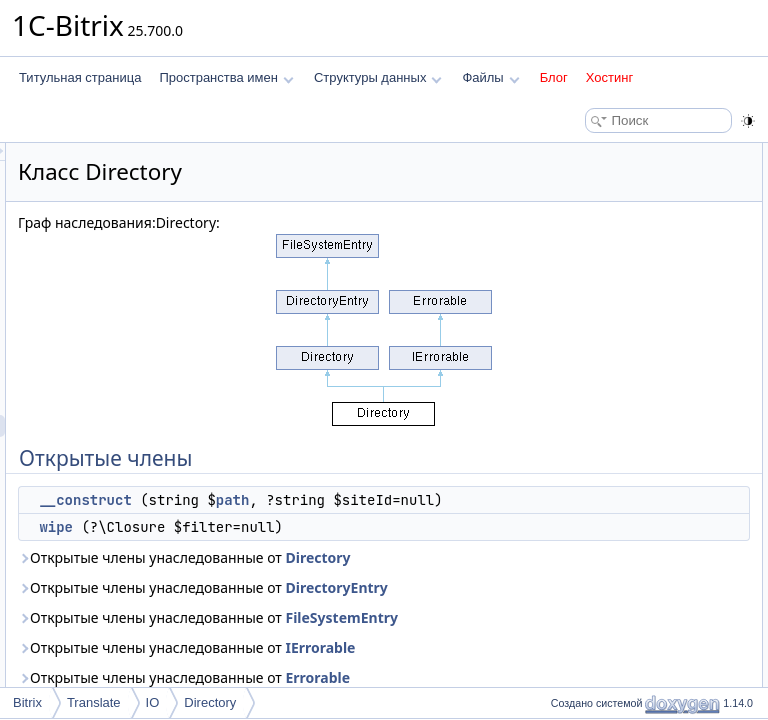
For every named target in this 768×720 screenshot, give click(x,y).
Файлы (490, 77)
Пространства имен (226, 77)
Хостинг (609, 77)
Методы (567, 352)
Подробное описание (604, 286)
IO (153, 702)
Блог (554, 77)
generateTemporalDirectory (633, 242)
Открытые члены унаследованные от (368, 634)
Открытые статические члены (628, 220)
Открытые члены (592, 154)
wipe (306, 571)
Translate (94, 702)
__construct (335, 500)
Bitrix (27, 702)
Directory (436, 645)
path (315, 522)
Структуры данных (378, 77)
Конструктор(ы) (587, 308)
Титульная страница (80, 77)
